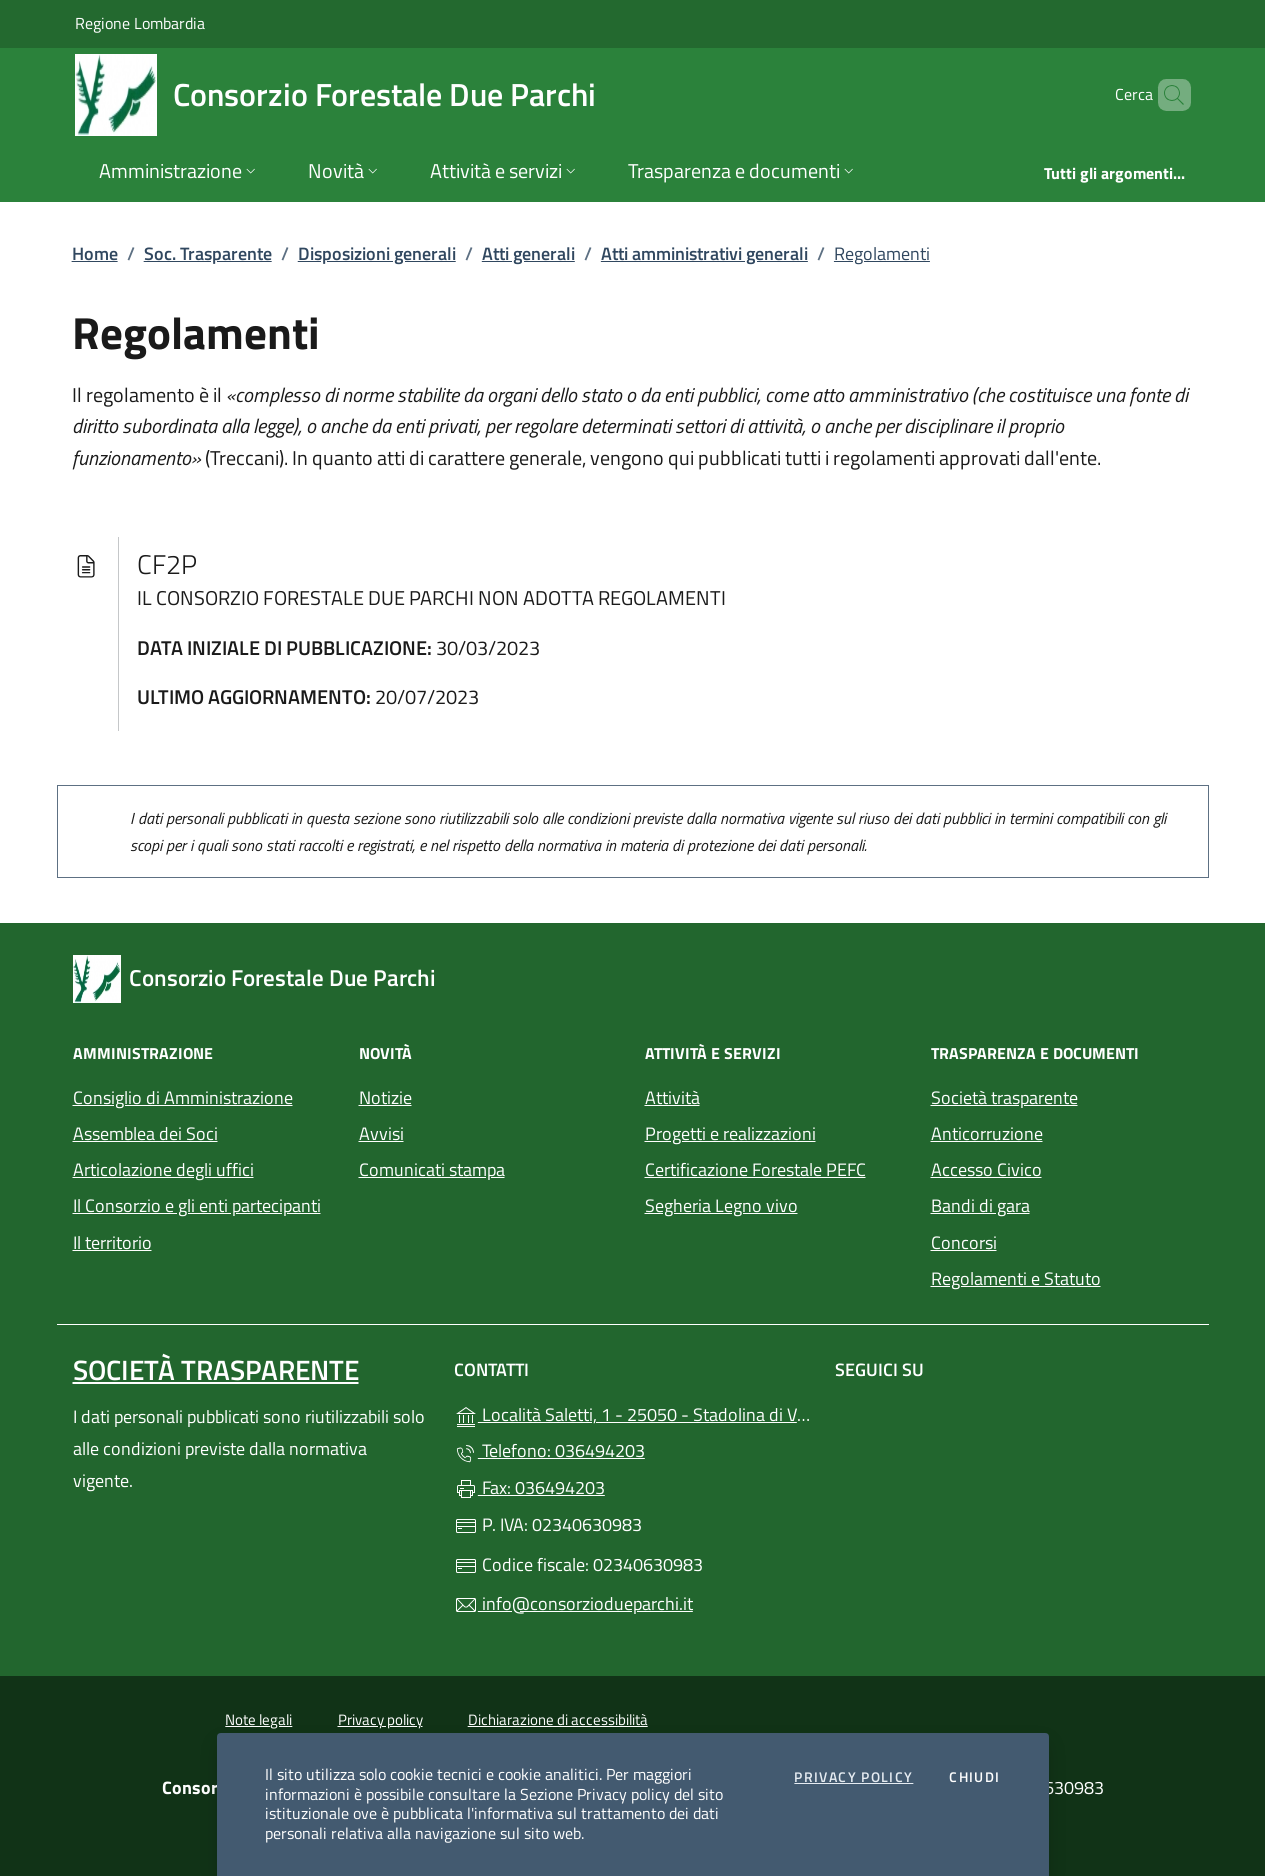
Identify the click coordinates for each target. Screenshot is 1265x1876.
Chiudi (974, 1778)
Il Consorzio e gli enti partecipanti (197, 1205)
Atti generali (528, 253)
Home (95, 253)
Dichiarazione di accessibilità (558, 1719)
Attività (672, 1097)
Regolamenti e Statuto (1016, 1278)
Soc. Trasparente (208, 253)
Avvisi (381, 1133)
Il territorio (112, 1242)
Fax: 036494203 (529, 1487)
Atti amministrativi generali (704, 253)
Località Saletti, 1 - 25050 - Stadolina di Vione (632, 1412)
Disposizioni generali (377, 253)
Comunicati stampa (432, 1169)
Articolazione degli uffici (163, 1169)
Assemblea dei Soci (145, 1133)
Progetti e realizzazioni (730, 1133)
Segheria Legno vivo (776, 1203)
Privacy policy (380, 1719)
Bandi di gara (980, 1205)
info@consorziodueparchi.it (573, 1603)
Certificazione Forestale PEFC (755, 1169)
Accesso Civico (986, 1169)
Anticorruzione (987, 1133)
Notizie (385, 1097)
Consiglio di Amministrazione (183, 1097)
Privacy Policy (853, 1778)
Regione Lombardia (140, 22)
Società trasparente (1004, 1097)
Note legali (258, 1719)
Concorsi (964, 1242)
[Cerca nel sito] (1167, 95)
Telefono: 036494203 (549, 1450)
